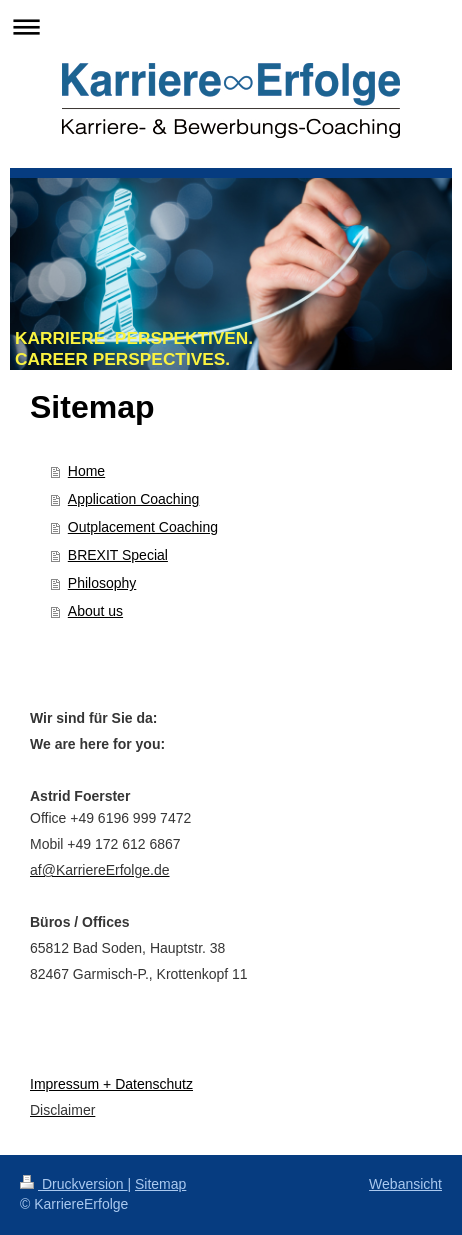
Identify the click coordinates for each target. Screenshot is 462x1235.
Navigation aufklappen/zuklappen (231, 26)
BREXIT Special (118, 555)
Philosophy (102, 583)
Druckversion (73, 1184)
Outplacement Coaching (143, 527)
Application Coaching (134, 499)
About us (95, 611)
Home (86, 471)
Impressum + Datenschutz (111, 1084)
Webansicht (405, 1184)
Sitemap (160, 1184)
